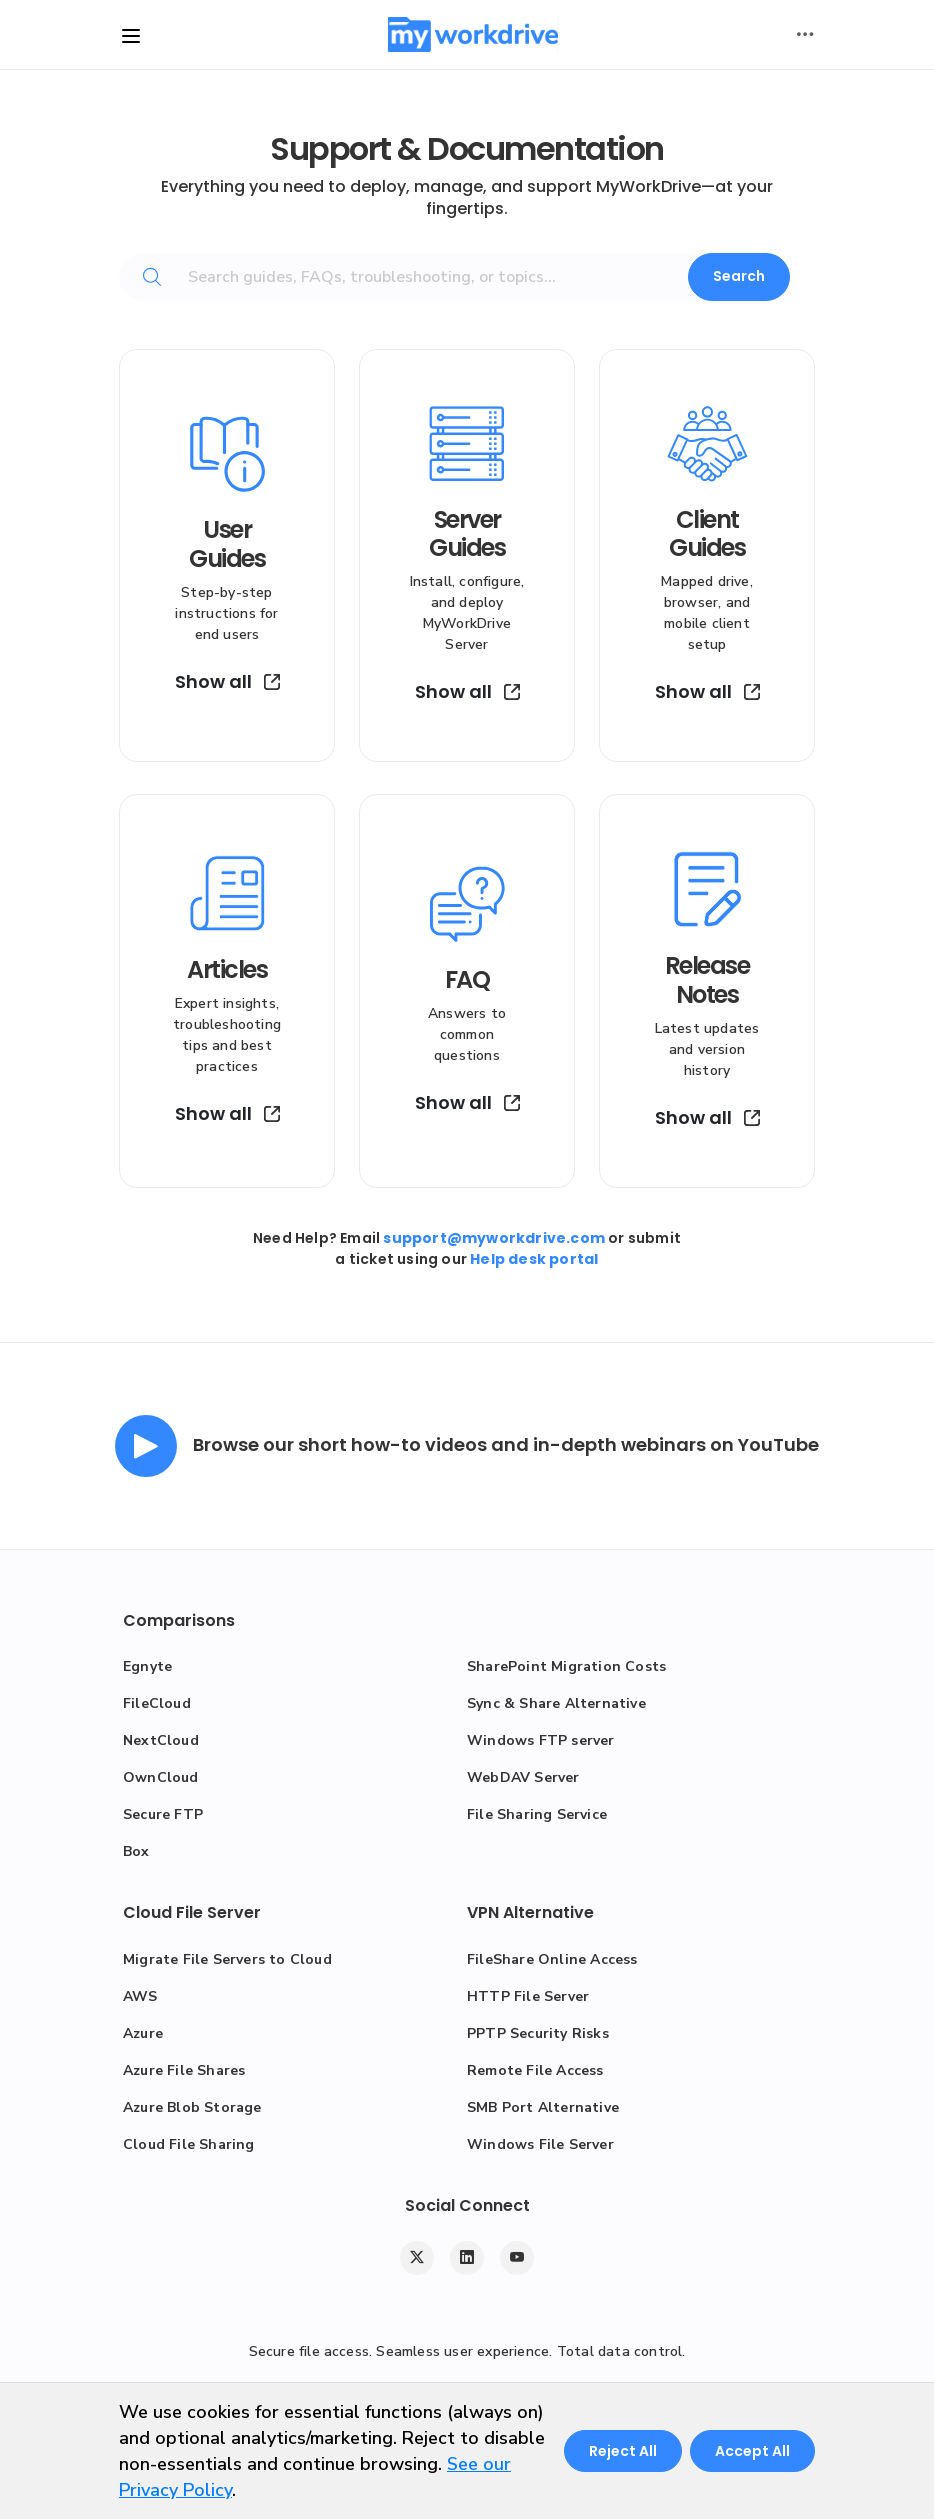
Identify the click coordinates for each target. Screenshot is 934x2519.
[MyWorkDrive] (473, 34)
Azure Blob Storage (192, 2107)
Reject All (623, 2451)
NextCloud (161, 1740)
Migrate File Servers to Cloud (227, 1959)
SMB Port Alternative (543, 2107)
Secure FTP (163, 1814)
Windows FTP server (541, 1740)
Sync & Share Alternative (556, 1703)
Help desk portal (534, 1259)
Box (136, 1851)
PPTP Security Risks (538, 2033)
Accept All (752, 2451)
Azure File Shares (184, 2070)
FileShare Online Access (552, 1959)
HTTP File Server (528, 1996)
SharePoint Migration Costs (566, 1666)
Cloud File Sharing (189, 2144)
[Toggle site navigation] (131, 36)
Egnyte (147, 1666)
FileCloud (157, 1703)
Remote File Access (535, 2070)
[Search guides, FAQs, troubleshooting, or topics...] (443, 277)
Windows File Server (540, 2144)
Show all (227, 681)
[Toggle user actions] (805, 35)
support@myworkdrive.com (494, 1238)
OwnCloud (161, 1777)
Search (739, 276)
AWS (140, 1996)
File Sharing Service (537, 1814)
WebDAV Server (523, 1777)
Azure (143, 2033)
